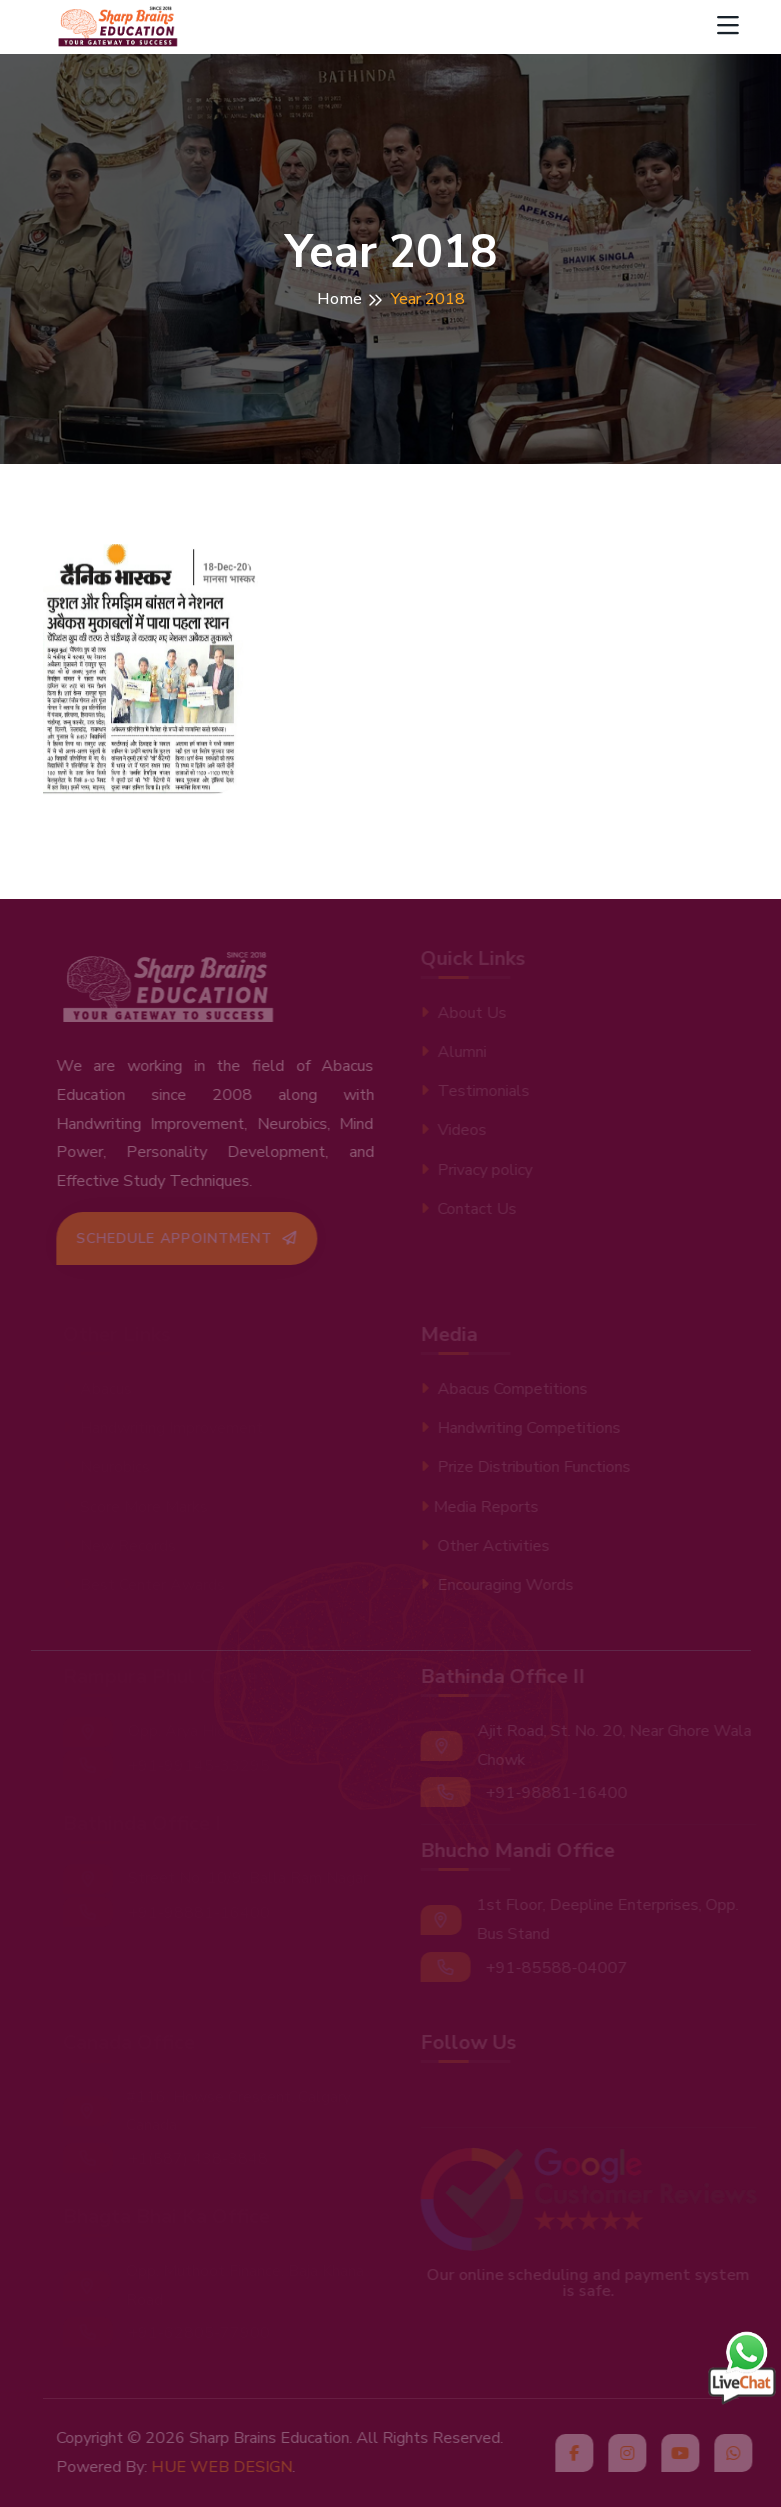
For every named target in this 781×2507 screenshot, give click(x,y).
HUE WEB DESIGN (227, 2467)
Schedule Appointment (192, 1238)
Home (339, 299)
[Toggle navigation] (728, 27)
